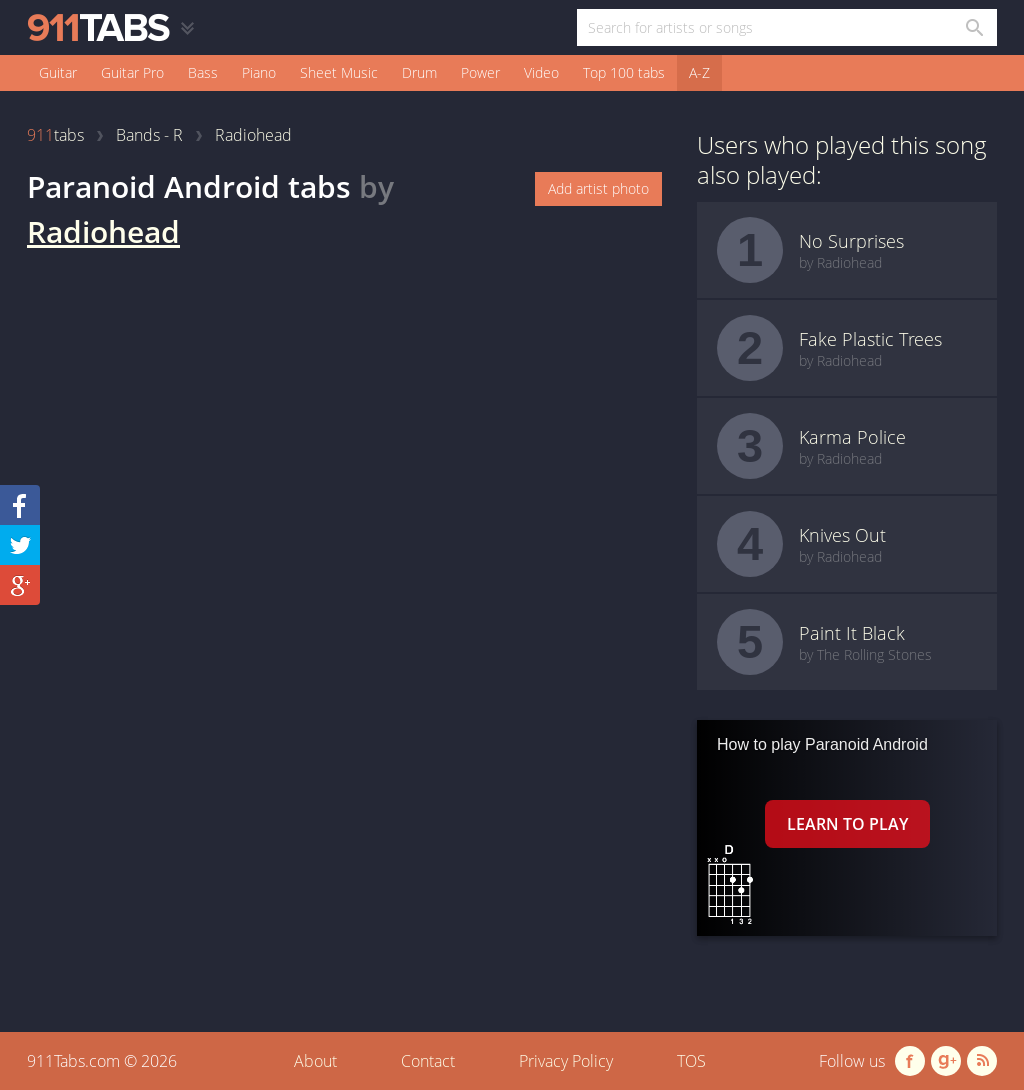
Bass (203, 72)
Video (541, 72)
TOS (691, 1061)
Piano (259, 72)
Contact (428, 1061)
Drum (419, 72)
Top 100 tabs (624, 72)
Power (480, 72)
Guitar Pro (132, 72)
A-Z (699, 72)
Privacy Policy (566, 1061)
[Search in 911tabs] (973, 27)
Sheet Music (339, 72)
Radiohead (103, 231)
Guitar (58, 72)
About (315, 1061)
